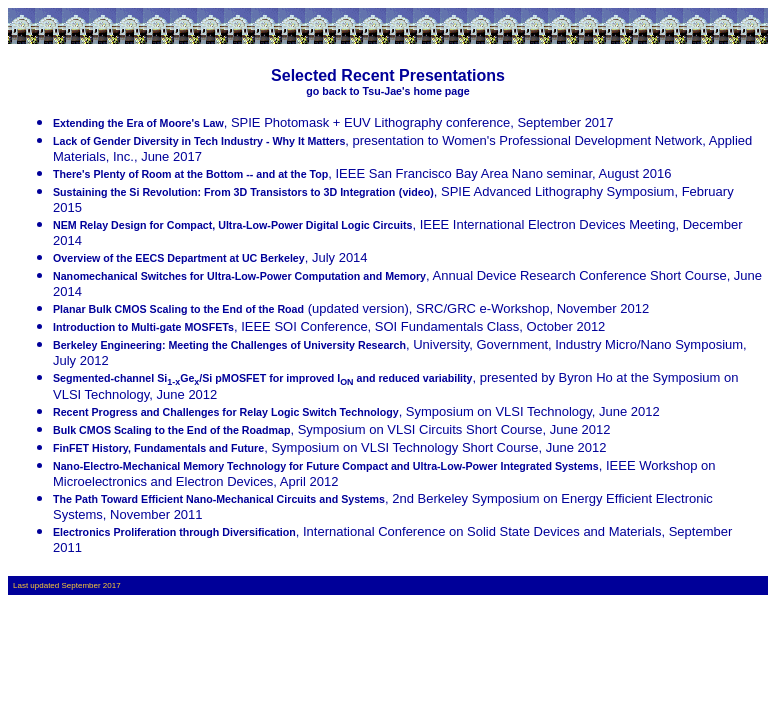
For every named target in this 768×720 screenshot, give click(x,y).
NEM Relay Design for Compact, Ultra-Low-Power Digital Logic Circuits (232, 225)
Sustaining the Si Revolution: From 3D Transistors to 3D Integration (224, 192)
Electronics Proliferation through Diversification (174, 532)
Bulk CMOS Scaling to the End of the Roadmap (171, 430)
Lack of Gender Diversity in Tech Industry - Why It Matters (199, 141)
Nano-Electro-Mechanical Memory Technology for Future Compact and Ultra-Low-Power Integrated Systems (326, 466)
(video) (416, 192)
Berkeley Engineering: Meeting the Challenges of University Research (229, 345)
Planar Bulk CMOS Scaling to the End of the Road (178, 309)
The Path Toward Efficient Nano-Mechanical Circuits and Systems (219, 499)
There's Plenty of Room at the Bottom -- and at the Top (190, 174)
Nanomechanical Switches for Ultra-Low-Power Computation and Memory (239, 276)
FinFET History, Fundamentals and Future (158, 448)
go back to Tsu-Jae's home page (387, 91)
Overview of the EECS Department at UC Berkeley (179, 258)
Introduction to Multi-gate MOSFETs (143, 327)
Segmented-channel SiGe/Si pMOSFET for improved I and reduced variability (263, 378)
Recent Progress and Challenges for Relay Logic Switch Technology (226, 412)
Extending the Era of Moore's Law (138, 123)
